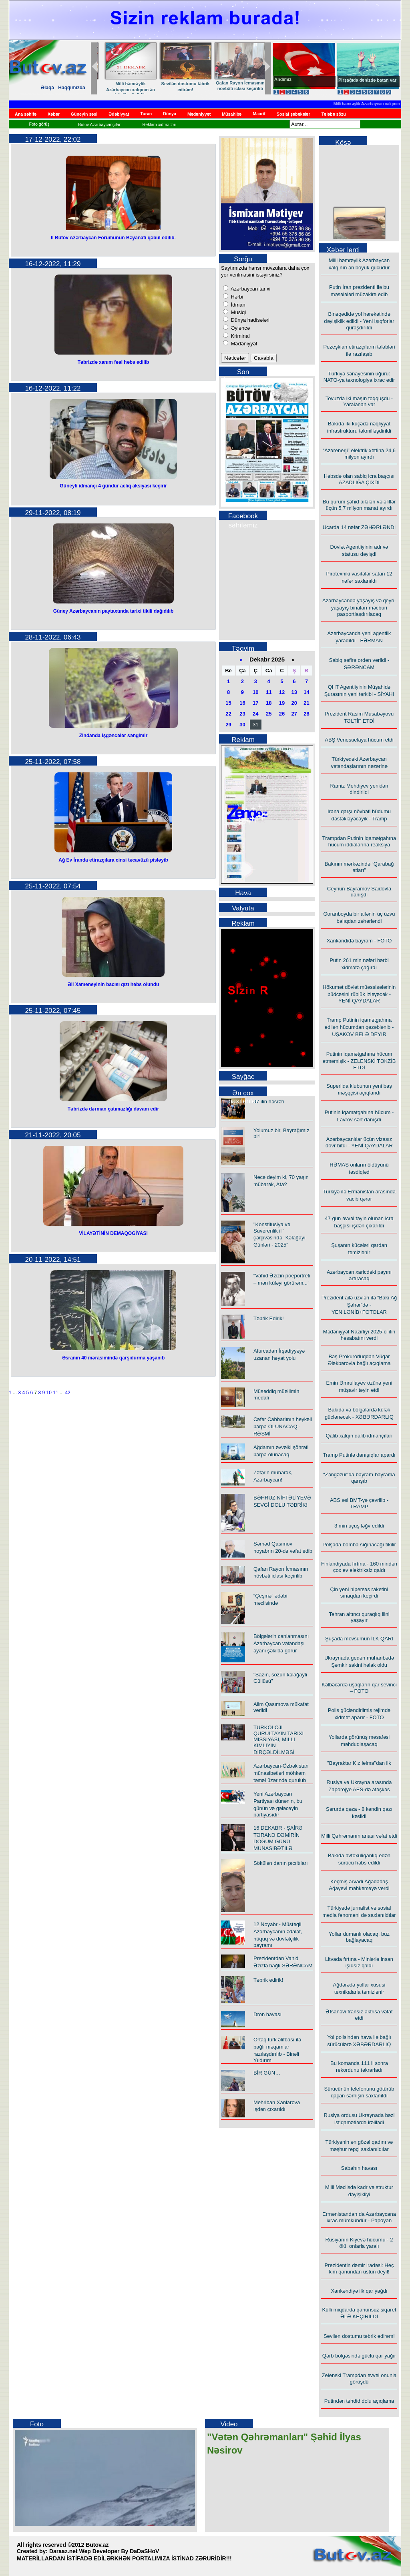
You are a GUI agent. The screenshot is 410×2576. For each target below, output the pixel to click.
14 (306, 692)
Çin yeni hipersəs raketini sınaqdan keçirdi (359, 1592)
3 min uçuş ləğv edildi (359, 1526)
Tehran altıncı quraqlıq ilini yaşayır (359, 1617)
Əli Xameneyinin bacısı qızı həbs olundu (113, 984)
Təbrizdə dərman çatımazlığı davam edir (113, 1109)
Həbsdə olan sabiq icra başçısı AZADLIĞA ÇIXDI (359, 479)
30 (242, 725)
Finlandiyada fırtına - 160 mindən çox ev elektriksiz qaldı (359, 1567)
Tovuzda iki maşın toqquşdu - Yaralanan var (359, 401)
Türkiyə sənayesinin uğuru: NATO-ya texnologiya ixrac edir (359, 377)
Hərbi (236, 297)
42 (67, 1392)
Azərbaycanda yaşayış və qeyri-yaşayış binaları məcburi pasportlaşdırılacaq (359, 607)
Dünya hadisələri (249, 320)
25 (268, 714)
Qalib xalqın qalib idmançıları (359, 1436)
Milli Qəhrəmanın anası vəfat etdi (359, 1836)
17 (255, 703)
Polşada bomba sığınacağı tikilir (359, 1545)
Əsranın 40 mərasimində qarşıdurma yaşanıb (113, 1358)
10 (49, 1392)
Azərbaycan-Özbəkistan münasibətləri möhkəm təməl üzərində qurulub (281, 1773)
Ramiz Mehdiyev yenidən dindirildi (359, 789)
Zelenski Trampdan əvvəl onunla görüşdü (359, 2378)
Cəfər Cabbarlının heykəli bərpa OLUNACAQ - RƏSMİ (282, 1426)
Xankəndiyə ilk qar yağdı (359, 2291)
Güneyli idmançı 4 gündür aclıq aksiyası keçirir (113, 486)
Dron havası (267, 2014)
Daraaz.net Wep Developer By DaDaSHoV (104, 2551)
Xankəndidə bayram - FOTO (359, 941)
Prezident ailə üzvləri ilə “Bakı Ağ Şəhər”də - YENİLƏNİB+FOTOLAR (359, 1305)
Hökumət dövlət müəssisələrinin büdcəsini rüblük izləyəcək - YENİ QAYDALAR (359, 994)
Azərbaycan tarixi (249, 289)
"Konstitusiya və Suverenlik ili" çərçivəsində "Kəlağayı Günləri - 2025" (279, 1234)
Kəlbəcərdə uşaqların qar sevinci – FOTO (359, 1688)
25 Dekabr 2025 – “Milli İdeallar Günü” (124, 85)
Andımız (282, 79)
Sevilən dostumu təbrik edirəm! (359, 2336)
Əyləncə (239, 328)
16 (242, 703)
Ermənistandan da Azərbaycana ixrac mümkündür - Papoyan (359, 2217)
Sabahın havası (359, 2168)
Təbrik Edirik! (268, 1318)
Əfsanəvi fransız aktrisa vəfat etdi (359, 2015)
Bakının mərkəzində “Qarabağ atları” (359, 867)
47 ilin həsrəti (268, 1102)
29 (228, 725)
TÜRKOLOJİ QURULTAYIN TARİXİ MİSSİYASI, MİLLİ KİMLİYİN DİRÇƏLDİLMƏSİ (278, 1739)
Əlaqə (47, 87)
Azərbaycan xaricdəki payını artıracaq (359, 1275)
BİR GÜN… (266, 2073)
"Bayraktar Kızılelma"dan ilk (359, 1763)
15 (228, 703)
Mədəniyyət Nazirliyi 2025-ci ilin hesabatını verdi (359, 1335)
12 (282, 692)
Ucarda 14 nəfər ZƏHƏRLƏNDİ (359, 527)
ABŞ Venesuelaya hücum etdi (359, 740)
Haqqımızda (71, 87)
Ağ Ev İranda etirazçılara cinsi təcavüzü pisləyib (113, 860)
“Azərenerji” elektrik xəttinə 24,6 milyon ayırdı (359, 453)
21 (306, 703)
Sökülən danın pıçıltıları (280, 1863)
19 (282, 703)
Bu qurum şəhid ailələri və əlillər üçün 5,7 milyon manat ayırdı (359, 505)
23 (242, 714)
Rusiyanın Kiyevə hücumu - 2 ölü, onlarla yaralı (359, 2243)
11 (55, 1392)
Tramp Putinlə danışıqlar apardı (359, 1455)
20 (294, 703)
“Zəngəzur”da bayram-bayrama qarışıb (359, 1477)
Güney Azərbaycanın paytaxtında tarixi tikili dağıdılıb (113, 611)
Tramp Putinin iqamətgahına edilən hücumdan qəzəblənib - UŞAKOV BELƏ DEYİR (359, 1027)
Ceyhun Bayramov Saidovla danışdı (359, 892)
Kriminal (239, 336)
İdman (237, 305)
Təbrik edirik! (179, 83)
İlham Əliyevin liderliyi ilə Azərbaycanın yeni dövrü (234, 89)
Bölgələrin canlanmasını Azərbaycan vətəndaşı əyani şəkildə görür (281, 1643)
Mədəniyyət (243, 344)
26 (282, 714)
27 (294, 714)
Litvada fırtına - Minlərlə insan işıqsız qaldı (359, 1962)
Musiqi (237, 312)
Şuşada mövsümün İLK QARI (359, 1639)
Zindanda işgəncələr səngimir (113, 735)
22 (228, 714)
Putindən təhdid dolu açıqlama (359, 2401)
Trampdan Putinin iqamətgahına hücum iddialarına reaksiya (359, 841)
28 (306, 714)
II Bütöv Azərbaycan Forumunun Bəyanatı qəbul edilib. (113, 238)
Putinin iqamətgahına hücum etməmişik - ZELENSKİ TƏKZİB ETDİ (359, 1060)
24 (255, 714)
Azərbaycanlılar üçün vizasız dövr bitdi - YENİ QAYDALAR (359, 1142)
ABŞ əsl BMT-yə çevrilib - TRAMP (359, 1503)
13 (294, 692)
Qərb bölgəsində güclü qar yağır (359, 2356)
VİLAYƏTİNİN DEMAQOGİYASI (113, 1233)
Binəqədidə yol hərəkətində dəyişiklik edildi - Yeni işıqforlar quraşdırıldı (359, 321)
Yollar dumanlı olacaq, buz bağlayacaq (359, 1937)
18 (268, 703)
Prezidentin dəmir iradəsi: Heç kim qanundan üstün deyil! (359, 2268)
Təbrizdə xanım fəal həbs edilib (113, 362)
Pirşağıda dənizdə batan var (367, 80)
